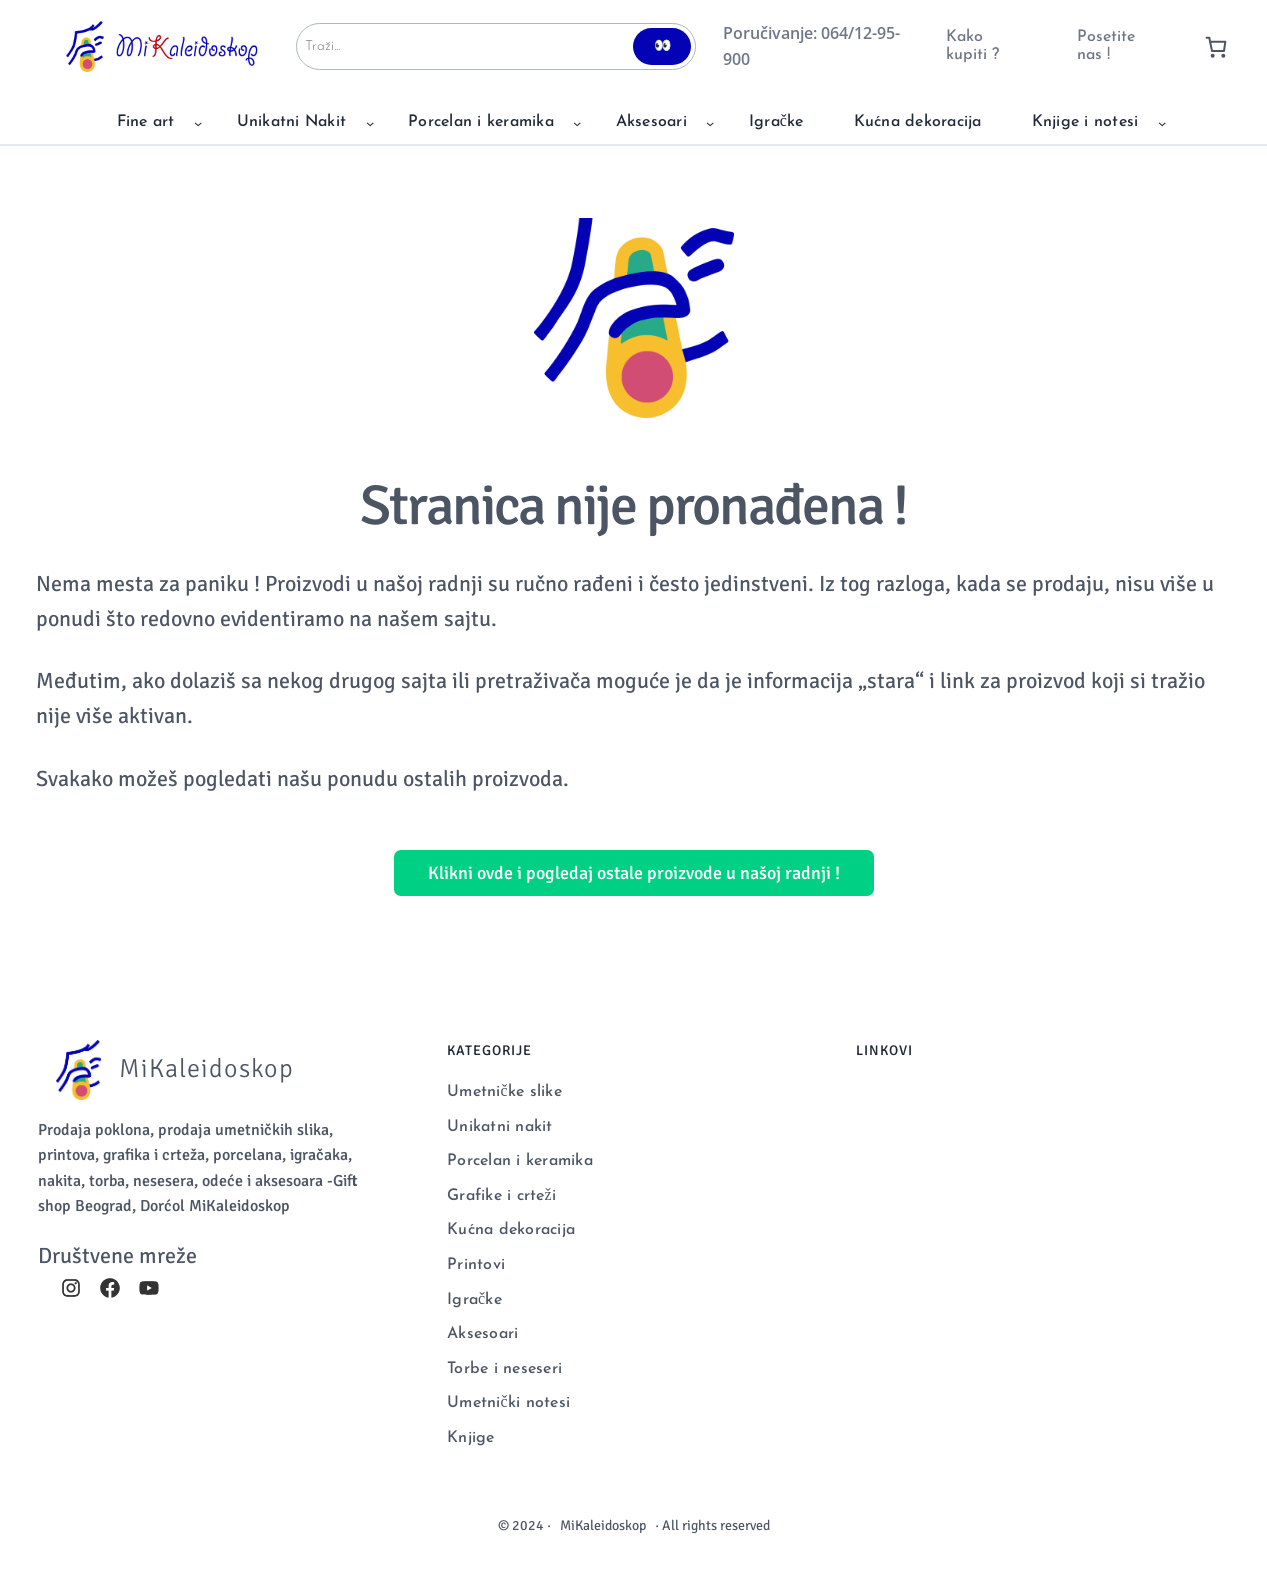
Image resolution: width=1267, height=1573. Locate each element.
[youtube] (149, 1288)
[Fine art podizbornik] (198, 123)
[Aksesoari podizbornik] (710, 123)
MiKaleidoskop (603, 1525)
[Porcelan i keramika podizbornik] (577, 123)
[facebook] (110, 1288)
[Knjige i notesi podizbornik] (1162, 123)
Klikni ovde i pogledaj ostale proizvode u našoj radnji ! (634, 873)
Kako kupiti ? (972, 46)
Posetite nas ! (1106, 46)
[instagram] (71, 1288)
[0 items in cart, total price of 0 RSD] (1216, 47)
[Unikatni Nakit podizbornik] (370, 123)
